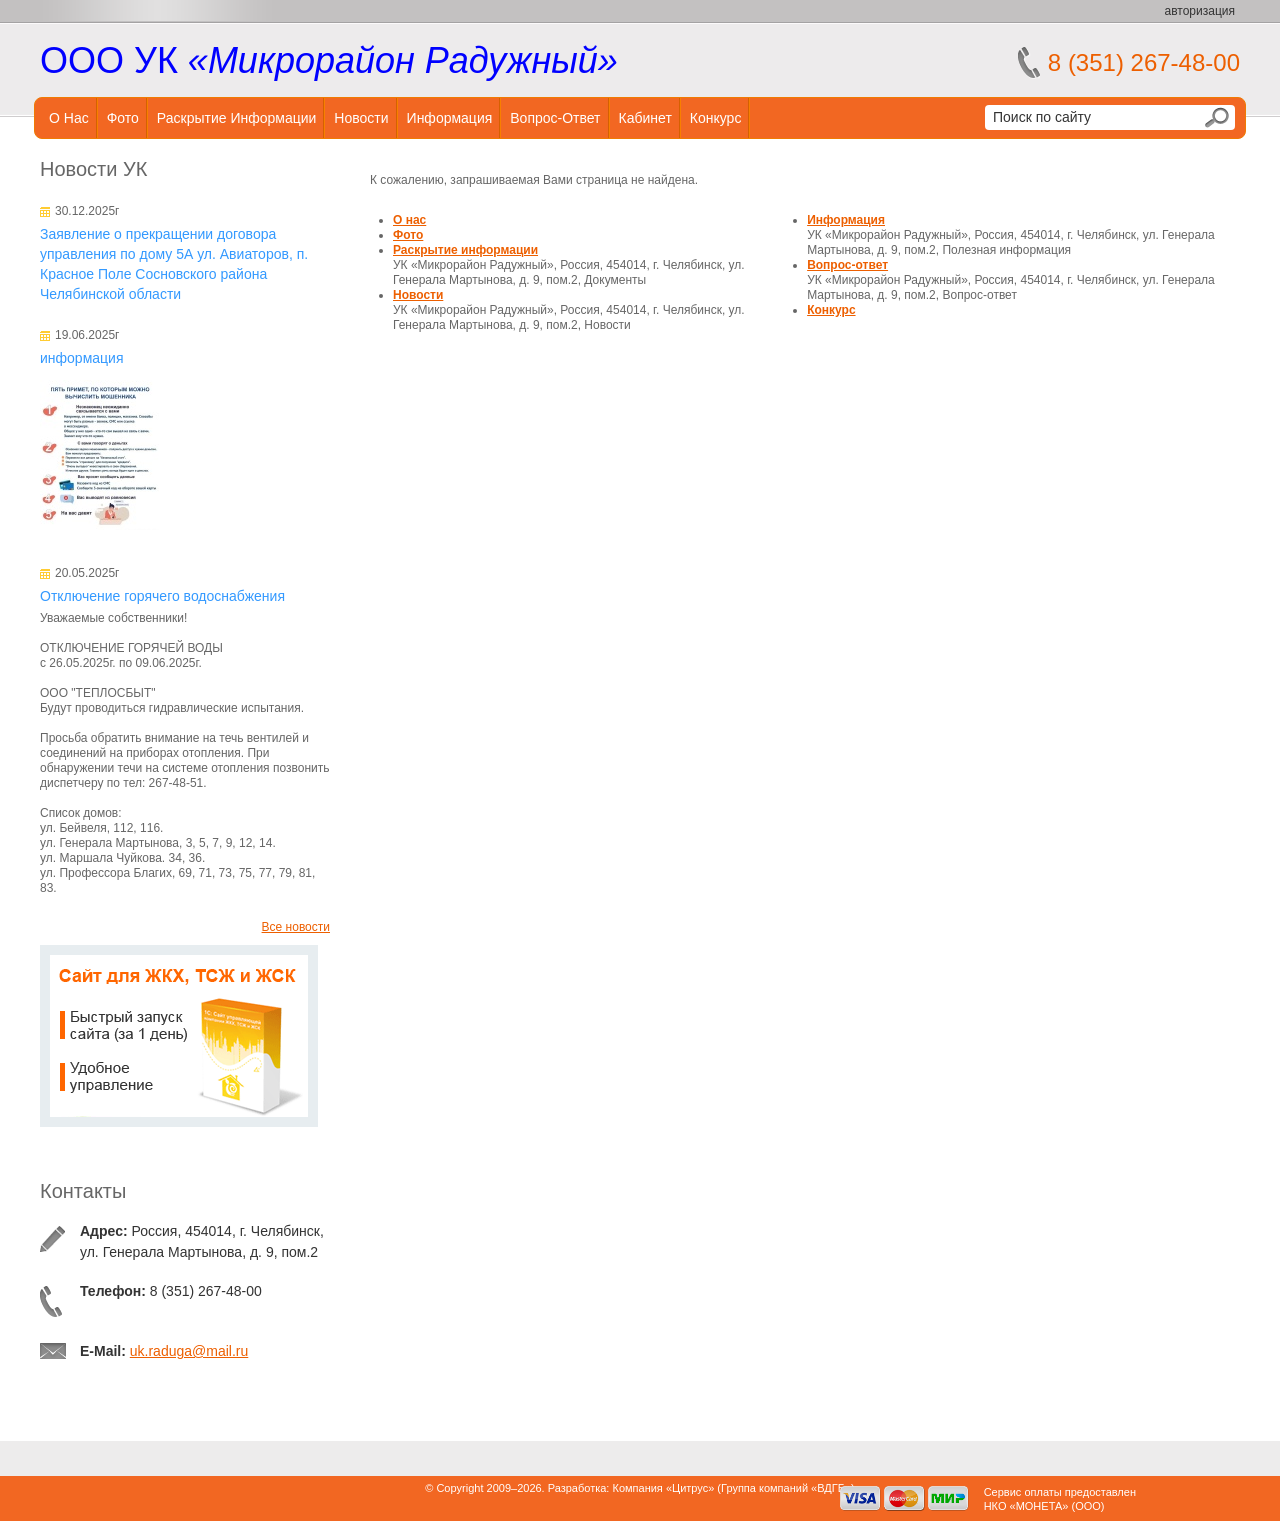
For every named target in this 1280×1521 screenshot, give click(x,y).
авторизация (1200, 11)
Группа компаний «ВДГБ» (786, 1488)
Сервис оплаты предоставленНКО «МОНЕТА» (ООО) (1060, 1499)
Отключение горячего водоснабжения (162, 596)
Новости (361, 118)
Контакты (83, 1191)
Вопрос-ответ (555, 118)
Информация (450, 118)
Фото (123, 118)
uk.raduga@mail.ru (189, 1351)
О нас (69, 118)
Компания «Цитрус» (663, 1488)
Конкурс (716, 118)
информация (81, 358)
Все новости (296, 927)
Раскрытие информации (237, 118)
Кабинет (645, 118)
